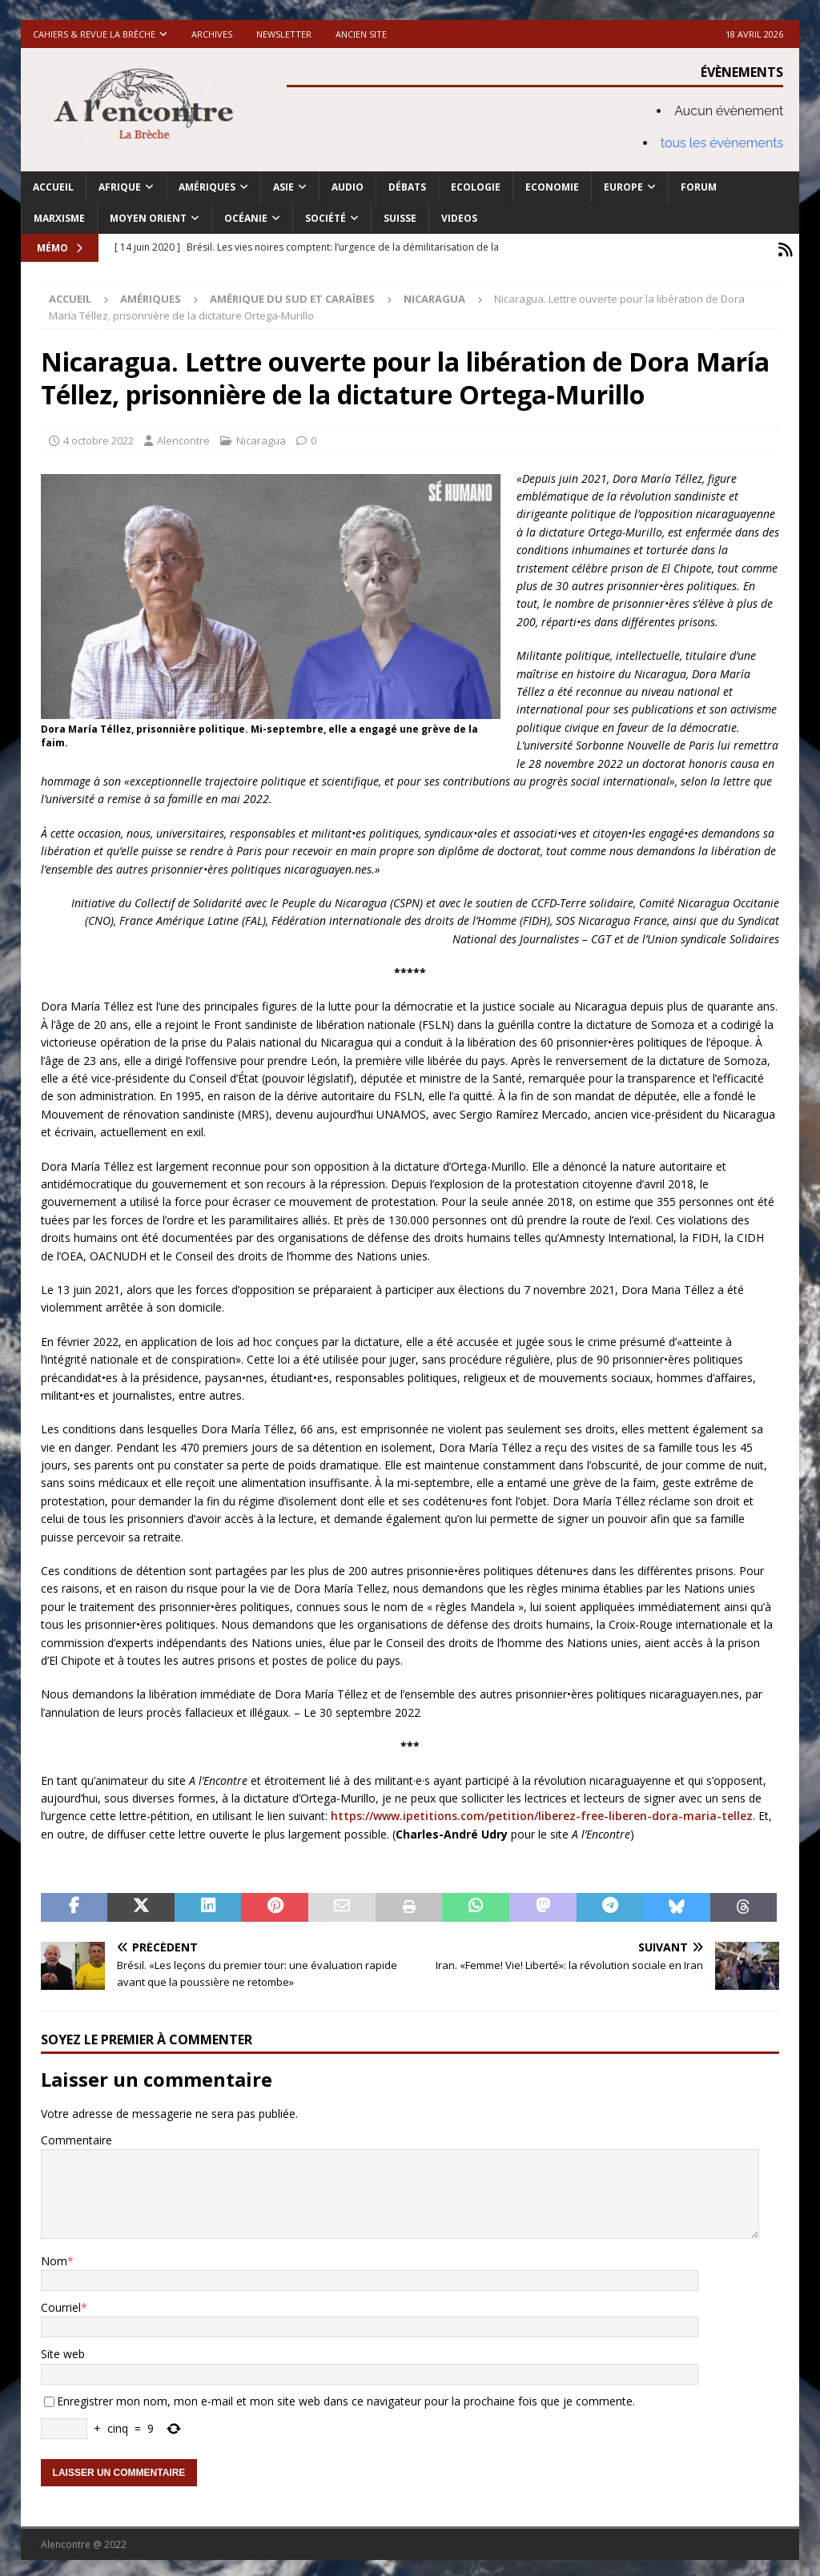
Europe (623, 187)
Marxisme (59, 218)
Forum (699, 187)
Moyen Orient (148, 218)
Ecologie (475, 187)
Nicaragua (261, 436)
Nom (54, 2257)
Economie (552, 187)
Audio (348, 187)
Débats (407, 187)
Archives (211, 34)
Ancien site (361, 34)
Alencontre (183, 436)
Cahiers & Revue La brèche (94, 34)
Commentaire (76, 2136)
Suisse (400, 218)
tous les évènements (722, 143)
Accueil (53, 187)
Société (325, 218)
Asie (283, 187)
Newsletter (284, 34)
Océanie (245, 218)
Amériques (207, 187)
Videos (459, 218)
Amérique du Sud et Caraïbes (292, 294)
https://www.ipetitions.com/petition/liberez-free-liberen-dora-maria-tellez (542, 1811)
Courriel (61, 2303)
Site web (63, 2349)
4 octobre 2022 (98, 436)
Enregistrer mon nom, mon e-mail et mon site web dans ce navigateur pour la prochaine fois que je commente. (346, 2397)
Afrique (119, 187)
